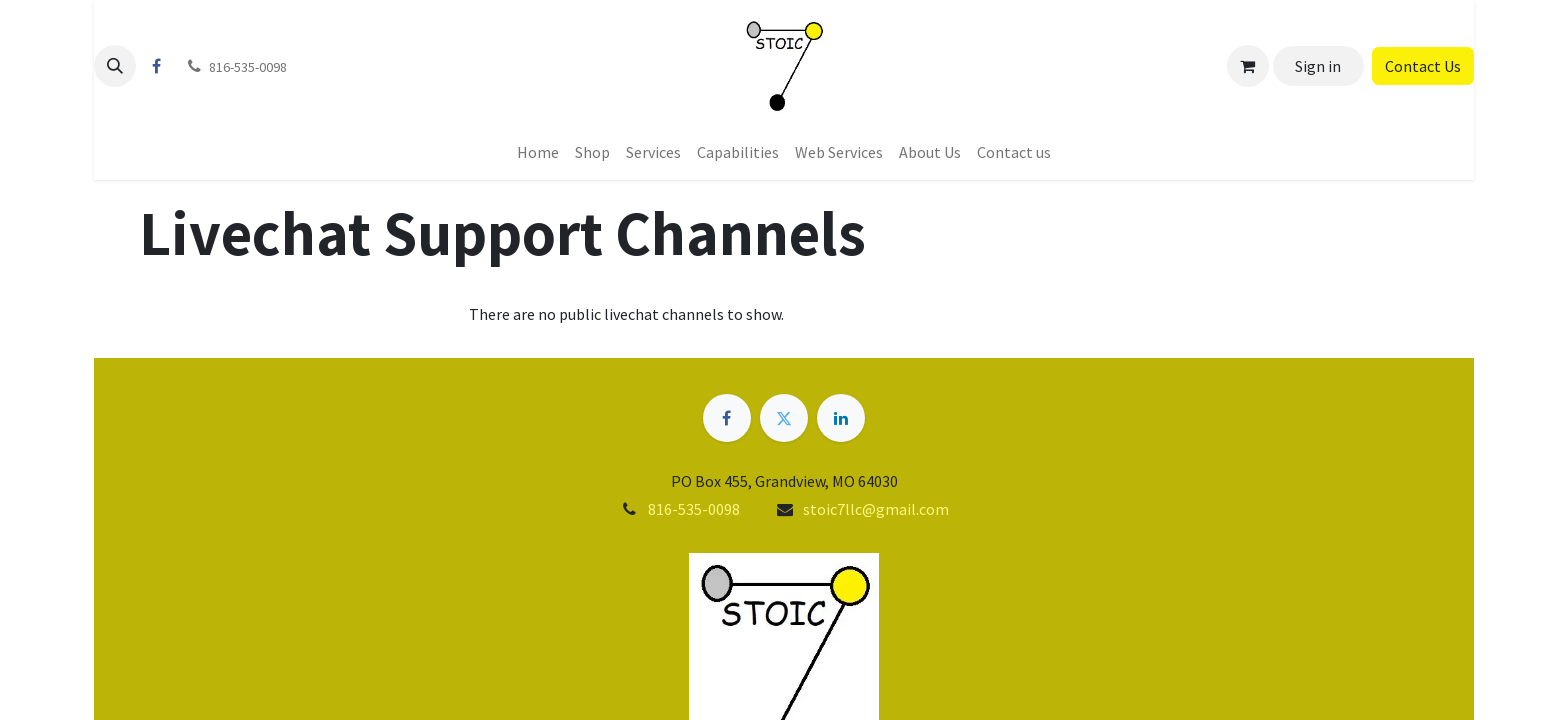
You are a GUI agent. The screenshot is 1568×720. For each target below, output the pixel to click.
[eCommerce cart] (1248, 66)
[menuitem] (538, 152)
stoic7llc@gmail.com (876, 509)
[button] (115, 66)
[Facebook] (156, 66)
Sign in (1318, 66)
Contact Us (1423, 66)
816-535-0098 (694, 509)
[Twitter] (784, 418)
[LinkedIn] (841, 418)
